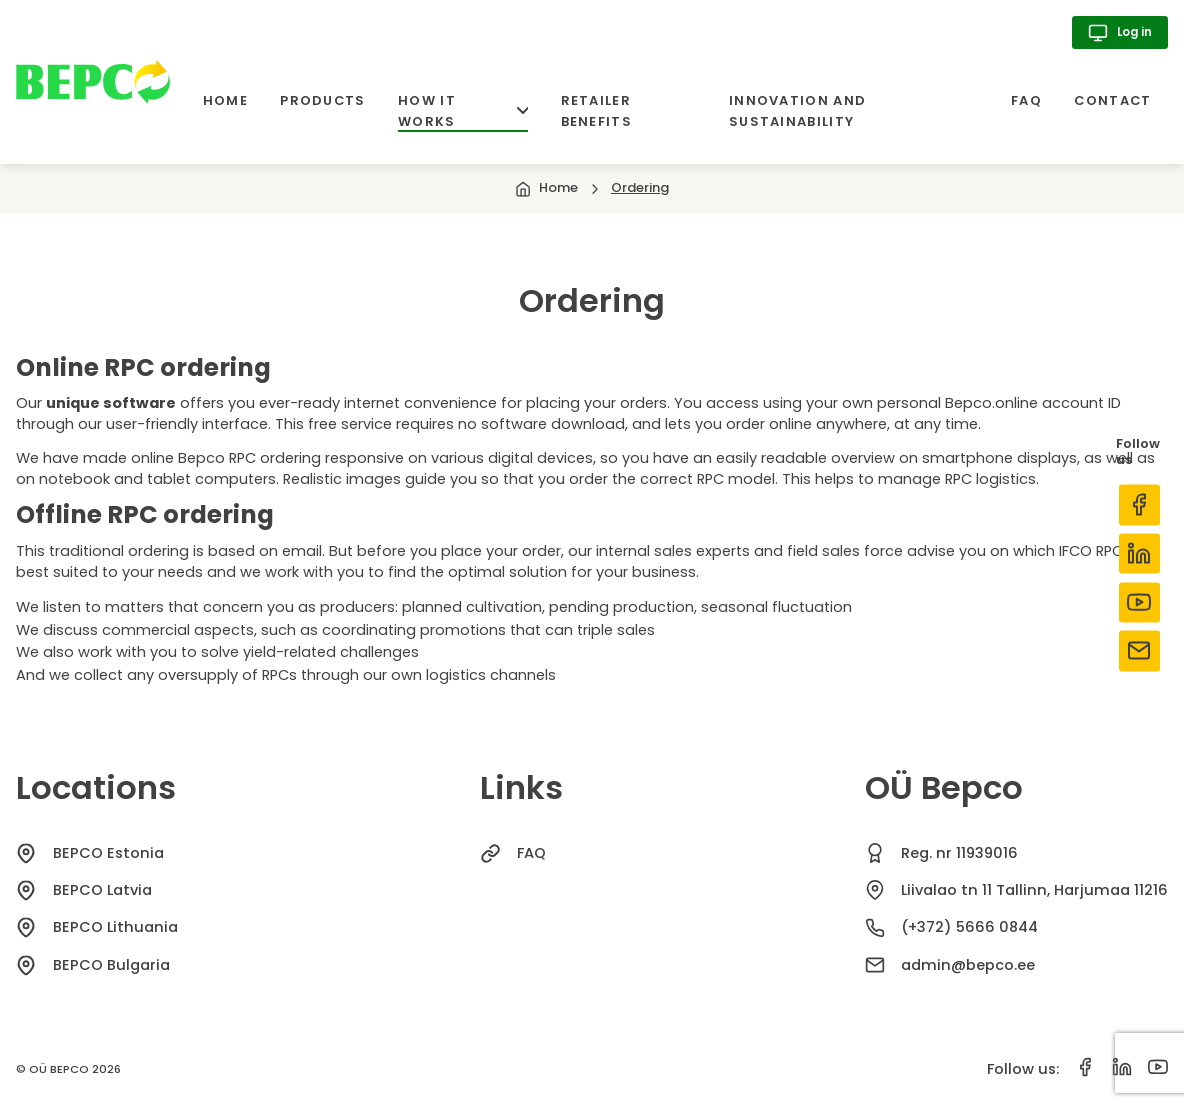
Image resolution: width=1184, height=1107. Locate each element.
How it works (463, 111)
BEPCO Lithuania (115, 927)
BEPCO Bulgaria (111, 965)
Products (322, 100)
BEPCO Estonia (108, 853)
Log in (1119, 33)
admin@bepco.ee (968, 965)
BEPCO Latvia (102, 890)
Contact (1112, 100)
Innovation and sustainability (797, 111)
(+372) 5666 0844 (969, 927)
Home (225, 100)
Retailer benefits (596, 111)
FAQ (1026, 100)
